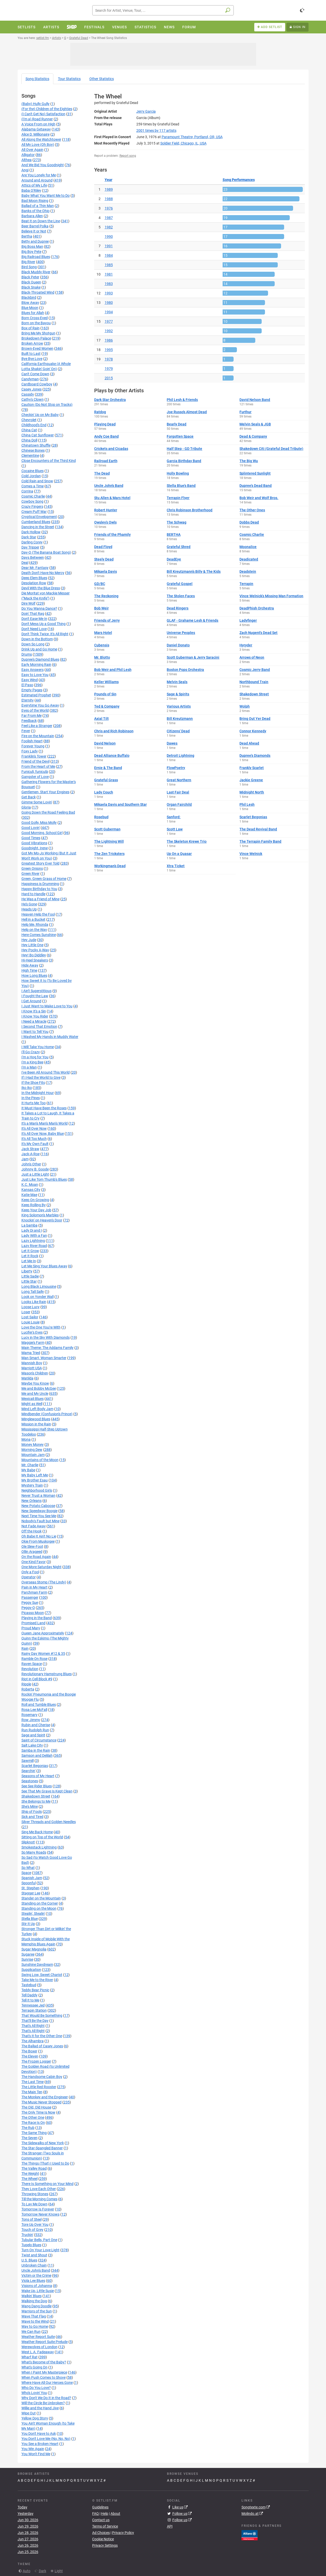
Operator (28, 1577)
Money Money (32, 1444)
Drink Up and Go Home (39, 649)
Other (101, 79)
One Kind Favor (33, 1562)
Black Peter (30, 277)
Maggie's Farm (32, 1343)
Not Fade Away (33, 1526)
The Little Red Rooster (38, 2087)
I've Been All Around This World (45, 1072)
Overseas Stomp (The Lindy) (43, 1582)
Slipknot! (28, 1842)
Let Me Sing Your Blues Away (44, 1266)
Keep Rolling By (33, 1205)
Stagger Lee (30, 1893)
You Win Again (32, 2449)
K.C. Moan (29, 1184)
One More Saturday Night (41, 1567)
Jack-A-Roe (30, 1154)
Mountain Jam (33, 1455)
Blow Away (30, 303)
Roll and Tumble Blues (38, 1704)
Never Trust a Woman (38, 1495)
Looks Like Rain (33, 1302)
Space (26, 1873)
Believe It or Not (33, 231)
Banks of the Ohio (35, 211)
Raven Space (31, 1664)
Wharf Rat (29, 2357)
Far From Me (31, 715)
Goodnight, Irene (34, 848)
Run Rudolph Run (35, 1730)
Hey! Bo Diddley (33, 955)
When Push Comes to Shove (43, 2377)
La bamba (29, 1225)
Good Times (30, 838)
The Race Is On (33, 2122)
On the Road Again (36, 1557)
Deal (24, 563)
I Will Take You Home (37, 1047)
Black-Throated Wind (37, 292)
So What (28, 1868)
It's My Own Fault (35, 1144)
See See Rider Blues (36, 1786)
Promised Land (33, 1623)
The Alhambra (32, 2041)
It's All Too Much (34, 1139)
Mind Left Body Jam (37, 1409)
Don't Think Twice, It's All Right (44, 634)
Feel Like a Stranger (36, 726)
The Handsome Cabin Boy (41, 2077)
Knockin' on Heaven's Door (41, 1220)
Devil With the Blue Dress (40, 588)
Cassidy (27, 394)
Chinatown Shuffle (36, 445)
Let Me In (28, 1261)
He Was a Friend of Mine (40, 899)
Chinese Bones (33, 450)
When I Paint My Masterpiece (44, 2372)
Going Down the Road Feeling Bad (48, 812)
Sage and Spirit (33, 1735)
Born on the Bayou (36, 323)
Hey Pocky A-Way (35, 950)
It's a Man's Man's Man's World (44, 1123)
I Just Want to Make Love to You (47, 1006)
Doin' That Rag (32, 614)
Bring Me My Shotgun (38, 333)
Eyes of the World (35, 710)
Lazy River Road (34, 1246)
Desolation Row (33, 583)
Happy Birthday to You (39, 889)
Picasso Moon (32, 1613)
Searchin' (28, 1771)
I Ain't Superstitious (36, 991)
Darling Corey (32, 542)
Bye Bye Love (31, 359)
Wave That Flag (33, 2316)
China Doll (29, 440)
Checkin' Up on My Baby (40, 415)
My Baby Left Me (34, 1475)
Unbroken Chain (34, 2265)
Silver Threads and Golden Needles (48, 1822)
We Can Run (31, 2332)
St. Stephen (30, 1888)
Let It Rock (29, 1256)
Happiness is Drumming (40, 884)
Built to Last (31, 354)
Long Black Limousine (38, 1286)
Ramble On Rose (34, 1659)
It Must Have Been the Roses (44, 1108)
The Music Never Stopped (41, 2102)
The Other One (32, 2117)
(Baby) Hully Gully (35, 104)
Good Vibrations (34, 843)
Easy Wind (29, 680)
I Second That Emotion (39, 1026)
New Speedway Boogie (39, 1511)
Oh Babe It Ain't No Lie (38, 1536)
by (156, 130)
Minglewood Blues (35, 1419)
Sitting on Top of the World (42, 1837)
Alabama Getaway (36, 129)
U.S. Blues (29, 2260)
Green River (30, 873)
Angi (25, 170)
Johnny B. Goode (35, 1169)
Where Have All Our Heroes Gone (47, 2382)
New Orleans (31, 1501)
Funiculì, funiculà (34, 772)
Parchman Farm (34, 1592)
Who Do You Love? (36, 2388)
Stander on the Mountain (41, 1898)
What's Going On (34, 2367)
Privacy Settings (105, 2545)
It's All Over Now (34, 1128)
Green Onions (32, 868)
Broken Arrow (32, 343)
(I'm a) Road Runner (37, 119)
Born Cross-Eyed (34, 318)
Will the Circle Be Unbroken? (43, 2403)
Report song (127, 156)
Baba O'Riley (31, 190)
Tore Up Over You (35, 2224)
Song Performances (239, 180)
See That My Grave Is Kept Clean (47, 1791)
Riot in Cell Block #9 (36, 1679)
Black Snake (31, 287)
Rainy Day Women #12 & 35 (43, 1653)
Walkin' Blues (31, 2296)
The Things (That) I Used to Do (45, 2163)
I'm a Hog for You (35, 1057)
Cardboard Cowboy (36, 384)
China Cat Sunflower (37, 435)
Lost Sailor (29, 1317)
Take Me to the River (37, 1980)
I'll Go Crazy (30, 1052)
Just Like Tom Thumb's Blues (44, 1179)
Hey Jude (28, 940)
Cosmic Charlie (33, 496)
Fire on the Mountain (37, 736)
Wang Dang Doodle (36, 2306)
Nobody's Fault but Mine (40, 1521)
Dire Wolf (28, 603)
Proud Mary (30, 1628)
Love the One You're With (41, 1327)
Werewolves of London (39, 2347)
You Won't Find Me (35, 2454)
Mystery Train (32, 1485)
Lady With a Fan (34, 1235)
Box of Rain (30, 328)
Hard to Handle (33, 894)
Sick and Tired (32, 1817)
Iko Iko (26, 1088)
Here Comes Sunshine (38, 935)
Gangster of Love (35, 777)
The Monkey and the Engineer (44, 2097)
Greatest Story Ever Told (40, 863)
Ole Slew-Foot (32, 1546)
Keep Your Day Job (36, 1210)
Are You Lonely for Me (38, 175)
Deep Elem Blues (34, 578)
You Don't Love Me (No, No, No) (45, 2439)
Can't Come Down (35, 374)
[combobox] (163, 10)
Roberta (27, 1689)
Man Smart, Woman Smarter (43, 1358)
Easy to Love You (35, 675)
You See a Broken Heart (39, 2444)
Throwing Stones (34, 2194)
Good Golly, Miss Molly (39, 823)
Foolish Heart (32, 741)
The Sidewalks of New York (42, 2143)
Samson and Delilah (37, 1755)
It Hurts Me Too (33, 1103)
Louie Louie (30, 1322)
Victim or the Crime (36, 2275)
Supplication (31, 1970)
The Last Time (32, 2082)
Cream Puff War (34, 512)
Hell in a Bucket (33, 919)
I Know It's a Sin (33, 1011)
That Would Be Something (41, 2015)
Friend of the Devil (35, 761)
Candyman (30, 379)
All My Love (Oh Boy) (37, 144)
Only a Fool (30, 1572)
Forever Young (32, 746)
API (170, 2526)
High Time (29, 970)
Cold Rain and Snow (37, 481)
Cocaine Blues (32, 471)
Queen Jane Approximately (42, 1633)
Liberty (26, 1271)
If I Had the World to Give (41, 1077)
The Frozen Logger (36, 2061)
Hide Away (29, 965)
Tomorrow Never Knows (40, 2214)
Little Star (29, 1281)
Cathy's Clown (32, 399)
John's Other (31, 1164)
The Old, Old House (36, 2107)
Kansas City (30, 1190)
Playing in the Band (36, 1618)
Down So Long (32, 644)
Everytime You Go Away (40, 705)
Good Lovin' (30, 828)
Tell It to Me (30, 2000)
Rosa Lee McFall (34, 1710)
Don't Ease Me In (34, 619)
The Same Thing (34, 2133)
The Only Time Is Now (38, 2112)
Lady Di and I (31, 1230)
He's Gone (29, 904)
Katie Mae (29, 1195)
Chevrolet (29, 420)
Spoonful (28, 1883)
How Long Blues (34, 975)
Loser (25, 1312)
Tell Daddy (29, 1995)
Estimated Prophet (36, 695)
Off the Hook (31, 1531)
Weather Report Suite (38, 2337)
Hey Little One (32, 945)
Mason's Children (34, 1373)
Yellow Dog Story (34, 2418)
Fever (25, 731)
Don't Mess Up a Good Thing (43, 624)
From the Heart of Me (38, 766)
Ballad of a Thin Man (37, 206)
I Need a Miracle (33, 1021)
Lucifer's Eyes (32, 1332)
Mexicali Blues (32, 1399)
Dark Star (28, 537)
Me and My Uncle (34, 1393)
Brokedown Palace (36, 338)
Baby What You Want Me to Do (45, 195)
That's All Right (33, 2026)
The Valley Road (34, 2168)
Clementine (30, 455)
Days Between (32, 557)
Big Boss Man (32, 246)
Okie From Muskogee (38, 1541)
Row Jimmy (30, 1720)
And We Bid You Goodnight (42, 165)
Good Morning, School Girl (42, 833)
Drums (26, 654)
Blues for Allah (32, 313)
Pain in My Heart (34, 1587)
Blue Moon (29, 308)
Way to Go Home (34, 2326)
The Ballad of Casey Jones (42, 2046)
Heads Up (29, 909)
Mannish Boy (31, 1363)
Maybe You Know (35, 1383)
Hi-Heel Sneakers (34, 960)
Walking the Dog (34, 2301)
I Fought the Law (34, 996)
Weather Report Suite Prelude (44, 2342)
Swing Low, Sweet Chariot (41, 1975)
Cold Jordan (31, 476)
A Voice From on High (38, 124)
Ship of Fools (31, 1812)
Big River (28, 262)
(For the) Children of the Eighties (46, 109)
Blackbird (28, 297)
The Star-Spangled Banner (42, 2148)
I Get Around (31, 1001)
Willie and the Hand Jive (40, 2408)
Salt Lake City (32, 1745)
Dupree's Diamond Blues (40, 659)
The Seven (29, 2138)
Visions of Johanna (36, 2286)
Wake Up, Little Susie (37, 2291)
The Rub (27, 2128)
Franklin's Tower (33, 756)
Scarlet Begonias (34, 1766)
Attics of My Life (34, 185)
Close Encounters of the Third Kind (48, 461)
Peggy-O (28, 1608)
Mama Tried (30, 1353)
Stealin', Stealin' (33, 1913)
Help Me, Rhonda (34, 924)
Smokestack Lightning (39, 1847)
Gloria (26, 807)
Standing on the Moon (38, 1908)
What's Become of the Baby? (43, 2362)
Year (108, 180)
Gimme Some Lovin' (36, 802)
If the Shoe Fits (33, 1083)
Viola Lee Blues (33, 2281)
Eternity (27, 700)
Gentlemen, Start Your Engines (45, 792)
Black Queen (31, 282)
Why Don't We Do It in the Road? (46, 2398)
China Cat (29, 430)
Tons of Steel (31, 2219)
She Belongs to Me (36, 1801)
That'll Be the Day (35, 2021)
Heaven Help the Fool (38, 914)
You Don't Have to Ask (38, 2433)
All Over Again (32, 150)
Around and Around (37, 180)
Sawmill (27, 1761)
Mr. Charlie (29, 1465)
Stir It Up (28, 1924)
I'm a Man (29, 1067)
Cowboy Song (32, 501)
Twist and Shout (34, 2255)
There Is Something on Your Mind (47, 2184)
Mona (26, 1439)
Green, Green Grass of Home (43, 879)
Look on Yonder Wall (37, 1297)
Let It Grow (30, 1251)
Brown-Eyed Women (37, 348)
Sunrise (27, 1959)
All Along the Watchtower (41, 139)
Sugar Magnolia (33, 1949)
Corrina (27, 491)
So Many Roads (33, 1852)
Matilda (27, 1378)
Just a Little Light (35, 1174)
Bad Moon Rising (34, 201)
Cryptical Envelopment (39, 517)
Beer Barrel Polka (35, 226)
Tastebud (28, 1985)
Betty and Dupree (35, 241)
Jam (25, 1159)
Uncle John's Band (35, 2270)
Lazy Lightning (33, 1241)
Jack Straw (30, 1149)
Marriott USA (31, 1368)
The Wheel (29, 2179)
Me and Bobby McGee (38, 1388)
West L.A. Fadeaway (37, 2352)
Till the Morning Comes (39, 2199)
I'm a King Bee (32, 1062)
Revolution (29, 1669)
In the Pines (30, 1098)
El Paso (27, 685)
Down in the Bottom (37, 639)
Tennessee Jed (33, 2005)
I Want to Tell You (35, 1032)
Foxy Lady (29, 751)
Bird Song (29, 267)
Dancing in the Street (37, 527)
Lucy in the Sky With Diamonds (45, 1337)
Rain (25, 1648)
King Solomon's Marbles (40, 1215)
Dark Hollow (31, 532)
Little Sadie (30, 1276)
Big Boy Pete (31, 252)
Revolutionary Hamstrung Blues (46, 1674)
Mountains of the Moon (39, 1460)
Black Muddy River (36, 272)
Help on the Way (34, 930)
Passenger (29, 1597)
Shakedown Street (35, 1796)
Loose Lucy (30, 1307)
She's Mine (29, 1806)
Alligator (28, 155)
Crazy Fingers (32, 506)
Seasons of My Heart (37, 1776)
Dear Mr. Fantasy (35, 568)
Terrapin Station (34, 2010)
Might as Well (31, 1404)
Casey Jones (31, 389)
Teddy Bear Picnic (35, 1990)
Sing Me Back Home (37, 1832)
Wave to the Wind (35, 2321)
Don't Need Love (34, 629)
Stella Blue (29, 1919)
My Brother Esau (34, 1480)
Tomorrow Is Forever (37, 2209)
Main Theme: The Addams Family (47, 1348)
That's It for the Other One (41, 2036)
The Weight (30, 2173)
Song (37, 79)
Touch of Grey (32, 2230)
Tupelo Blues (31, 2245)
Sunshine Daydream (37, 1964)
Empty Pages (31, 690)
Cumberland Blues (35, 522)
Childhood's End (33, 425)
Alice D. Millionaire (35, 134)
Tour (69, 79)
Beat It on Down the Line (40, 221)
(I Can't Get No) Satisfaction (43, 114)
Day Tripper (30, 547)
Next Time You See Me (38, 1516)
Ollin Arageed (31, 1552)
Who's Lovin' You (34, 2393)
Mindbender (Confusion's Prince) (47, 1414)
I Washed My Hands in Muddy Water (49, 1037)
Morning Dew (31, 1450)
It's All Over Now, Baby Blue (42, 1133)
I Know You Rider (34, 1016)
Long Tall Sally (32, 1292)
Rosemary (29, 1715)
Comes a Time (32, 486)
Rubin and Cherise (35, 1725)
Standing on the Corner (39, 1903)
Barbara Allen (32, 216)
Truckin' (27, 2235)
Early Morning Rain (36, 664)
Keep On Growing (35, 1200)
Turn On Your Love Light (40, 2250)
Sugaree (27, 1954)
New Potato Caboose (38, 1506)
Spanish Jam (31, 1878)
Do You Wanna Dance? (39, 608)
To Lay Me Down (34, 2204)
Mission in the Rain (36, 1424)
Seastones (29, 1781)
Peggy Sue (29, 1603)
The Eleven (29, 2056)
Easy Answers (32, 670)
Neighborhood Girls (36, 1490)
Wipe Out (28, 2413)
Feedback (29, 721)
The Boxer (29, 2051)
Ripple (26, 1684)
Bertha (26, 236)
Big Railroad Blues (35, 257)
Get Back (28, 797)
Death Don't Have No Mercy (42, 573)
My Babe (28, 1470)
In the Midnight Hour (37, 1093)
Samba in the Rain (35, 1750)
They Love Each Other (38, 2189)
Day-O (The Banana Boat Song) (46, 552)
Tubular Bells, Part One (39, 2240)
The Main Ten (31, 2092)
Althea (26, 160)
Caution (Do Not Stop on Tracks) (47, 404)
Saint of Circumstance (38, 1740)
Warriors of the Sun (36, 2311)
